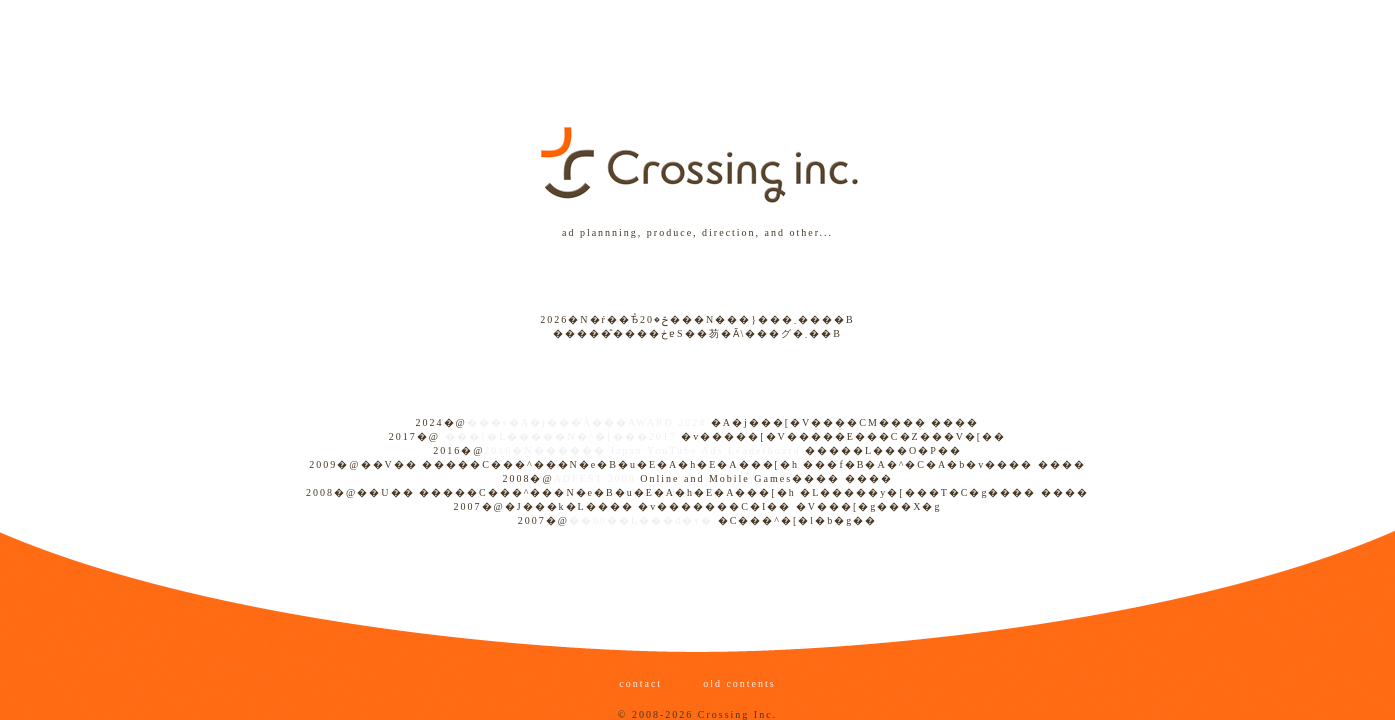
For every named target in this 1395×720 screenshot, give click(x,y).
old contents (737, 683)
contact (642, 683)
